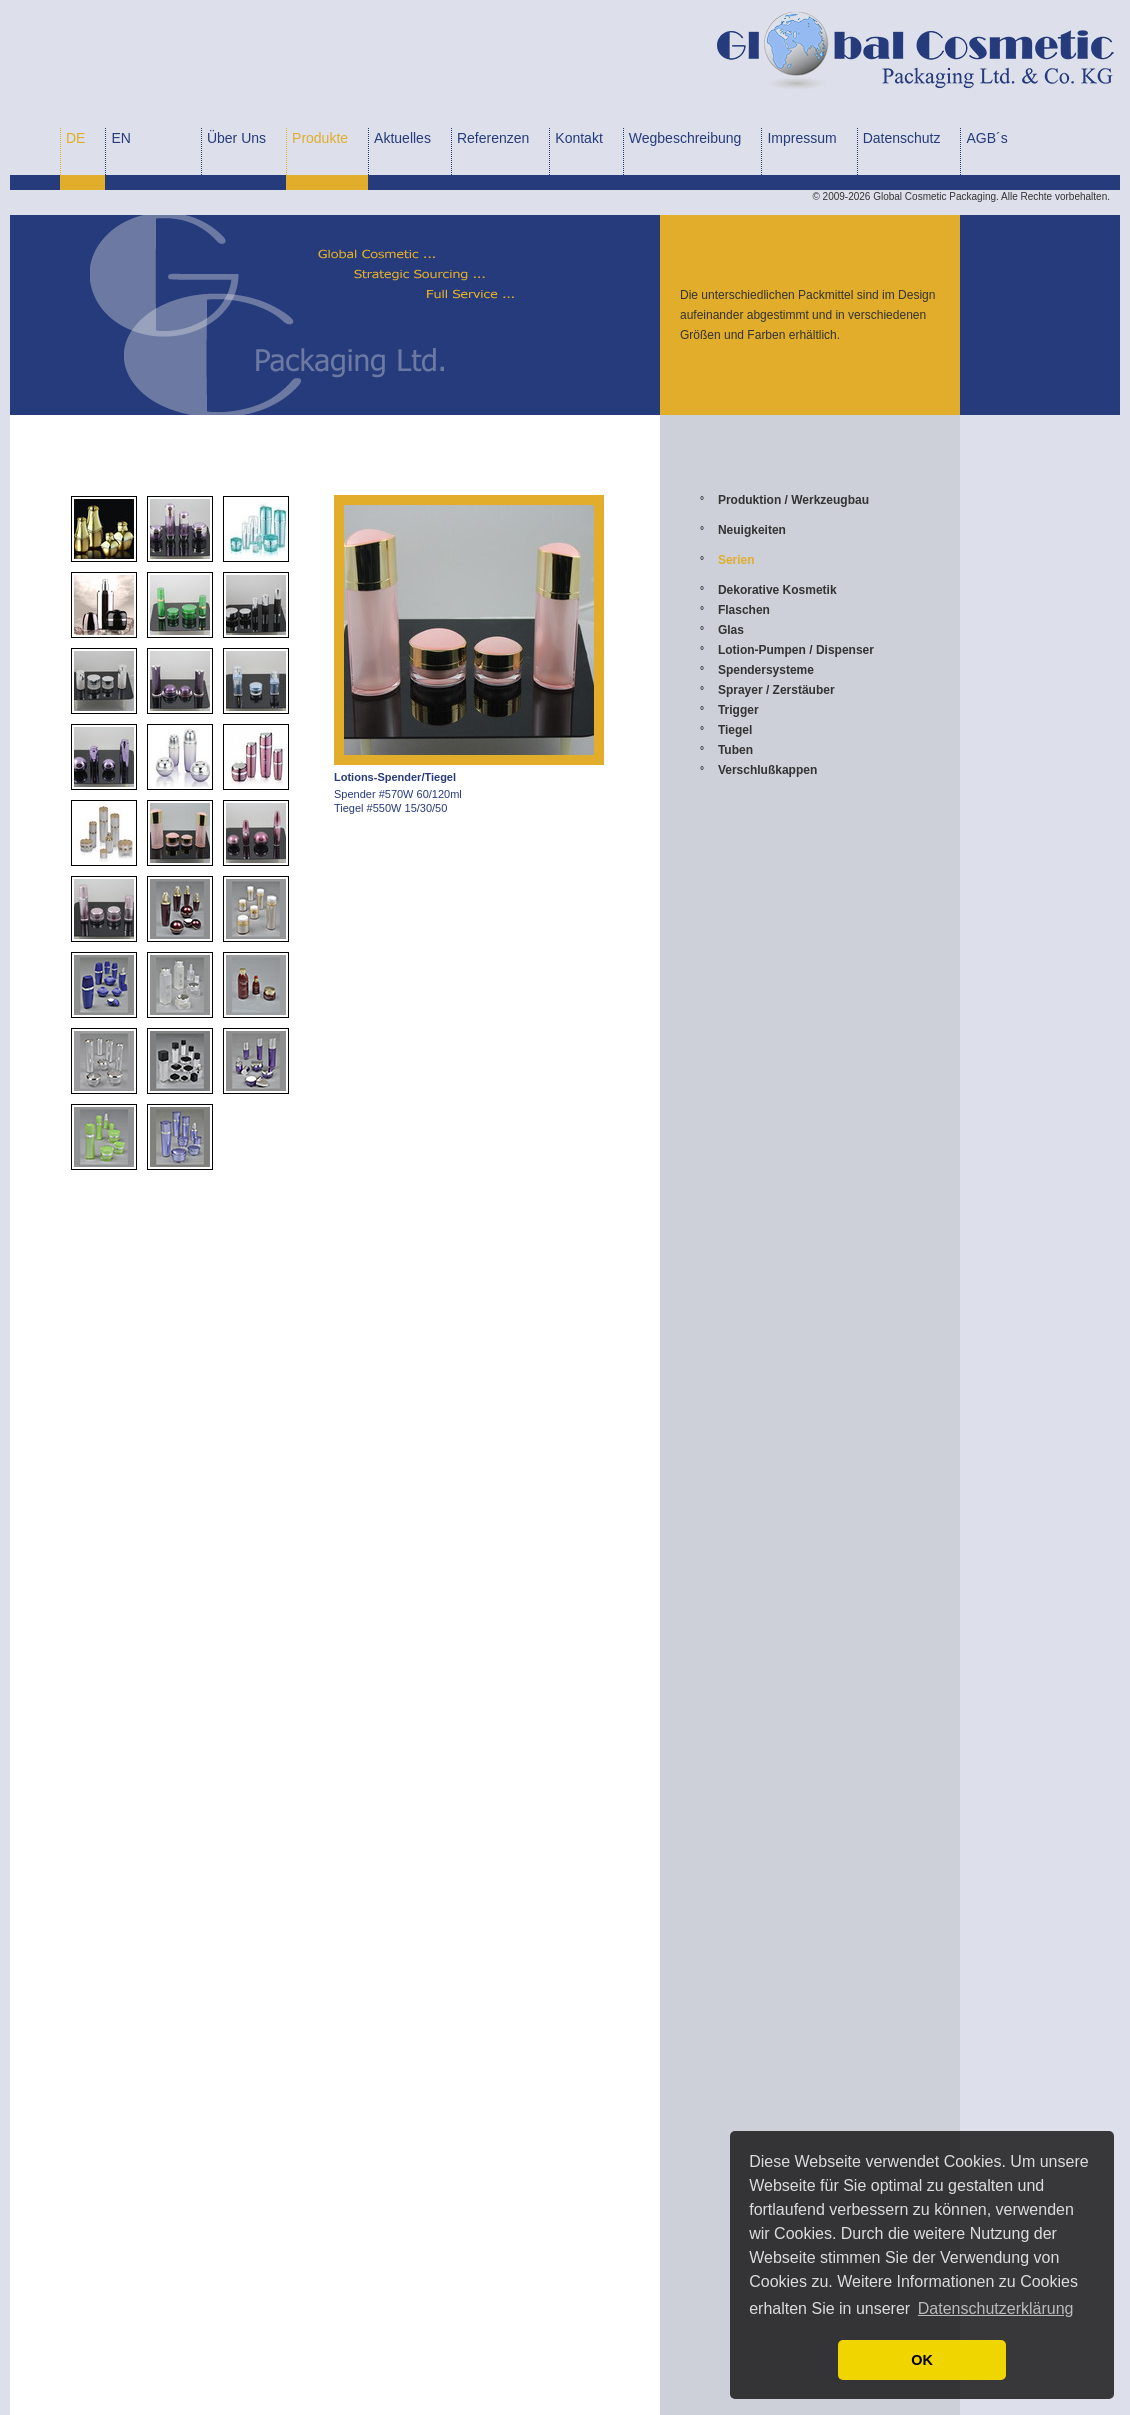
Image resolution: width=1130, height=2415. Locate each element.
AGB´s (986, 138)
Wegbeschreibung (685, 138)
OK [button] (922, 2360)
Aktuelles (402, 138)
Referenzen (493, 138)
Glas (731, 630)
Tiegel (735, 730)
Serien (736, 560)
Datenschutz (902, 138)
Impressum (801, 138)
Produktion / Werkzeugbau (793, 500)
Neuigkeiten (752, 530)
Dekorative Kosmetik (777, 590)
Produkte (320, 138)
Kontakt (578, 138)
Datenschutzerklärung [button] (996, 2308)
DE (75, 138)
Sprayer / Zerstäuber (776, 690)
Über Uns (236, 138)
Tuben (735, 750)
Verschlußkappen (767, 770)
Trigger (738, 710)
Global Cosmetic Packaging (934, 196)
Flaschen (744, 610)
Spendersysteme (766, 670)
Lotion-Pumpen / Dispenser (796, 650)
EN (120, 138)
